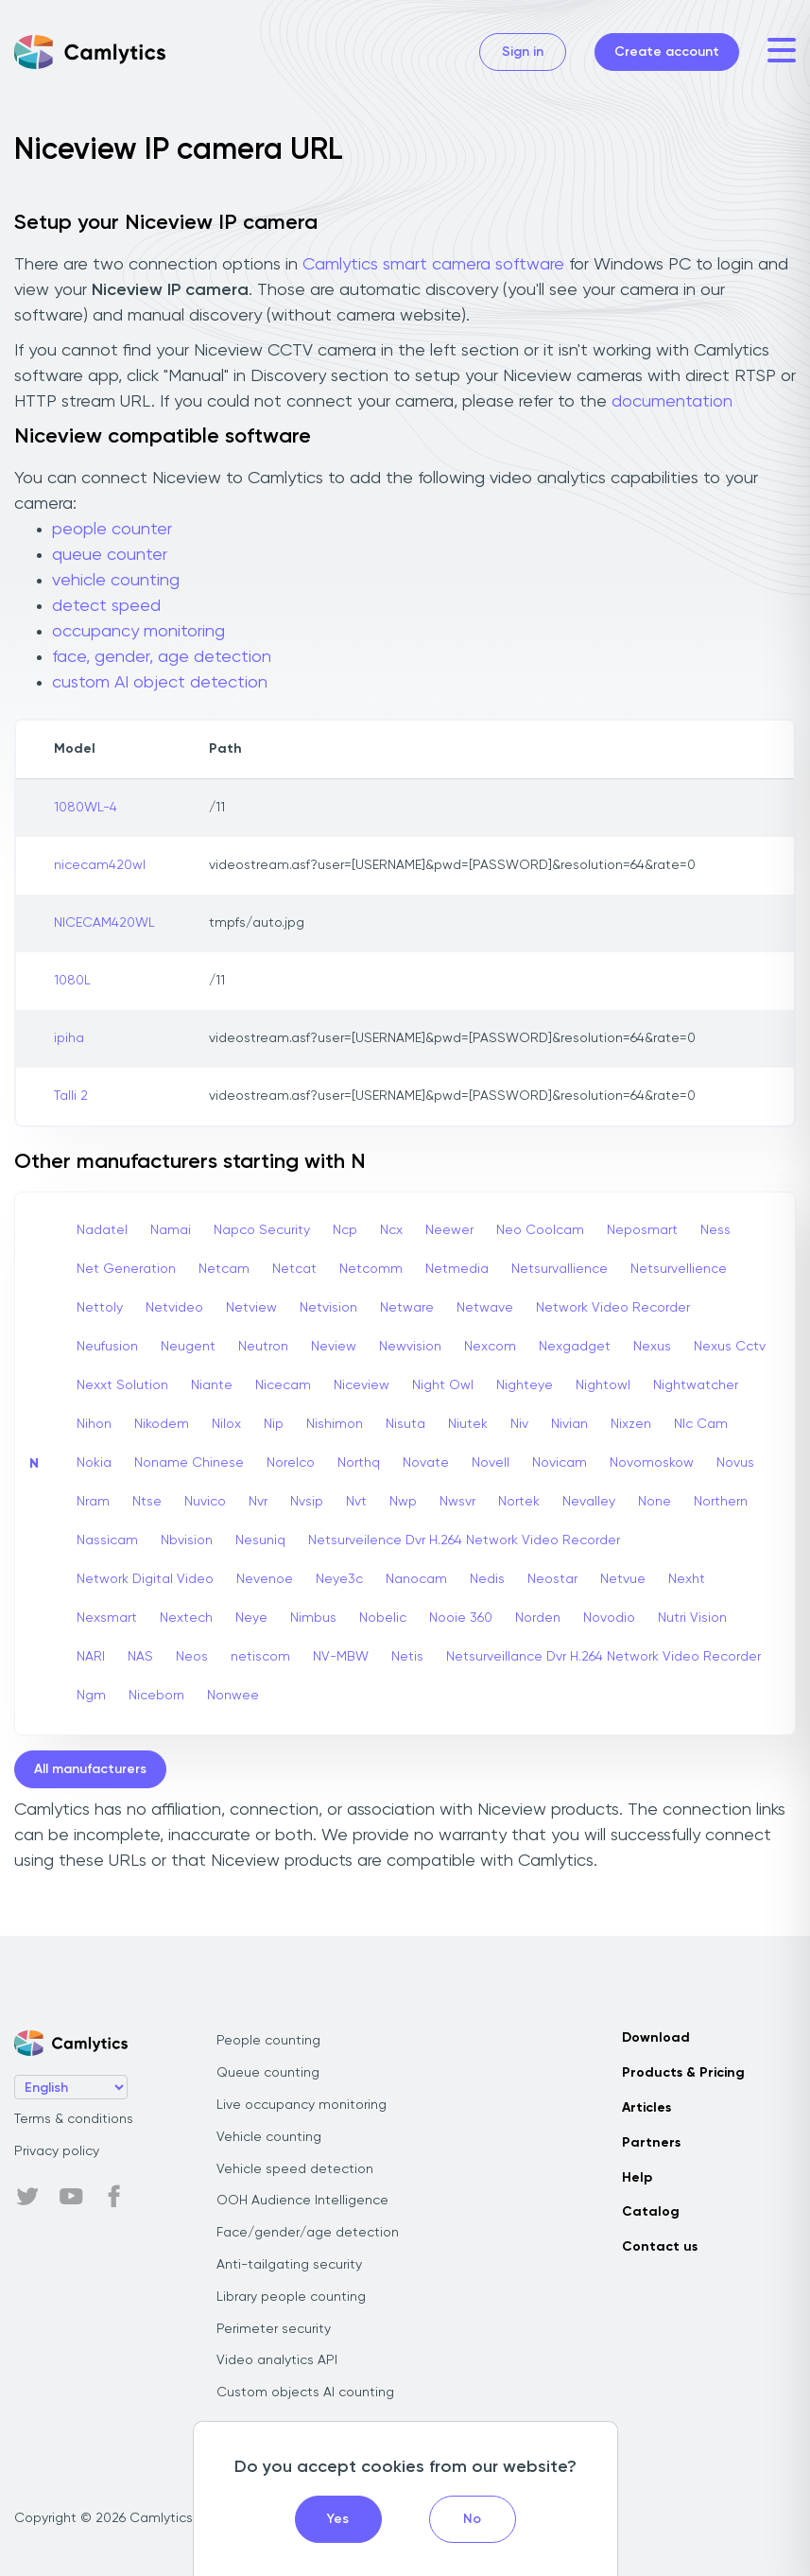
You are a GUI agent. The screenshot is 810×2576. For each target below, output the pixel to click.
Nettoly (100, 1307)
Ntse (147, 1501)
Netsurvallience (559, 1269)
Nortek (519, 1501)
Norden (537, 1618)
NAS (140, 1656)
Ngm (91, 1695)
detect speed (106, 606)
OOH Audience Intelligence (302, 2200)
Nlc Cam (701, 1424)
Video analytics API (276, 2360)
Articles (646, 2108)
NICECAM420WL (104, 923)
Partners (651, 2143)
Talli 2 (71, 1096)
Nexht (686, 1579)
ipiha (69, 1038)
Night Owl (443, 1385)
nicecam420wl (100, 865)
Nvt (356, 1501)
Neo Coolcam (540, 1230)
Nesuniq (260, 1540)
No (472, 2519)
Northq (358, 1463)
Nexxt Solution (122, 1385)
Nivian (569, 1424)
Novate (426, 1463)
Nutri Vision (692, 1618)
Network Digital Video (145, 1579)
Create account (666, 52)
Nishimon (334, 1424)
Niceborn (156, 1695)
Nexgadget (575, 1346)
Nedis (487, 1579)
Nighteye (524, 1385)
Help (637, 2177)
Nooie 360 (460, 1618)
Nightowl (603, 1385)
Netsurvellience (678, 1269)
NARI (91, 1656)
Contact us (660, 2247)
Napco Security (262, 1230)
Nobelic (382, 1618)
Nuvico (205, 1501)
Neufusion (107, 1346)
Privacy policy (56, 2151)
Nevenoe (264, 1579)
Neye (251, 1618)
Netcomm (371, 1269)
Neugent (188, 1346)
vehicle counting (116, 580)
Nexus (652, 1346)
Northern (721, 1501)
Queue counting (267, 2073)
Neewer (449, 1230)
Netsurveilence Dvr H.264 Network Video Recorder (464, 1540)
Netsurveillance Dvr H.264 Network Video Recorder (603, 1656)
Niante (212, 1385)
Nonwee (233, 1695)
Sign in (522, 52)
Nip (274, 1424)
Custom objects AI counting (305, 2392)
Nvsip (306, 1501)
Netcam (224, 1269)
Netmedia (457, 1269)
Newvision (410, 1346)
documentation (672, 401)
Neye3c (339, 1579)
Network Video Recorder (613, 1307)
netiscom (260, 1656)
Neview (333, 1346)
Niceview (361, 1385)
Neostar (552, 1579)
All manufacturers (90, 1769)
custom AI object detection (159, 682)
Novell (490, 1463)
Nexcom (490, 1346)
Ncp (345, 1230)
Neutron (263, 1346)
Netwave (485, 1307)
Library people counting (291, 2297)
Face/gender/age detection (307, 2232)
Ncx (391, 1230)
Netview (251, 1307)
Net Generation (126, 1269)
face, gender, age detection (161, 657)
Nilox (226, 1424)
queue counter (109, 555)
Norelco (291, 1463)
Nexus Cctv (730, 1346)
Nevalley (588, 1501)
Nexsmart (107, 1618)
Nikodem (161, 1424)
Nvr (258, 1501)
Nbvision (187, 1540)
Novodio (609, 1618)
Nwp (403, 1501)
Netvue (623, 1579)
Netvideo (174, 1307)
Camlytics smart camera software (433, 264)
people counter (112, 529)
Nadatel (102, 1230)
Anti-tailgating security (289, 2264)
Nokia (94, 1463)
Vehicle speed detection (294, 2169)
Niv (519, 1424)
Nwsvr (457, 1501)
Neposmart (642, 1230)
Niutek (468, 1424)
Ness (715, 1230)
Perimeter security (273, 2329)
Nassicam (107, 1540)
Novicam (559, 1463)
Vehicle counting (268, 2137)
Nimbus (313, 1618)
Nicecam (283, 1385)
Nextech (186, 1618)
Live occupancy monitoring (301, 2105)
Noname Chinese (189, 1463)
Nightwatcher (695, 1385)
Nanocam (416, 1579)
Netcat (294, 1269)
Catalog (651, 2212)
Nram (93, 1501)
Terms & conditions (73, 2119)
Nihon (94, 1424)
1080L (72, 980)
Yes (338, 2519)
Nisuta (405, 1424)
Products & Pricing (683, 2073)
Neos (192, 1656)
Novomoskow (652, 1463)
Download (656, 2038)
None (654, 1501)
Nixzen (631, 1424)
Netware (407, 1307)
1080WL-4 (85, 807)
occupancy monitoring (138, 631)
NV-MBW (341, 1656)
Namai (170, 1230)
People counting (268, 2040)
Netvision (328, 1307)
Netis (407, 1656)
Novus (735, 1463)
